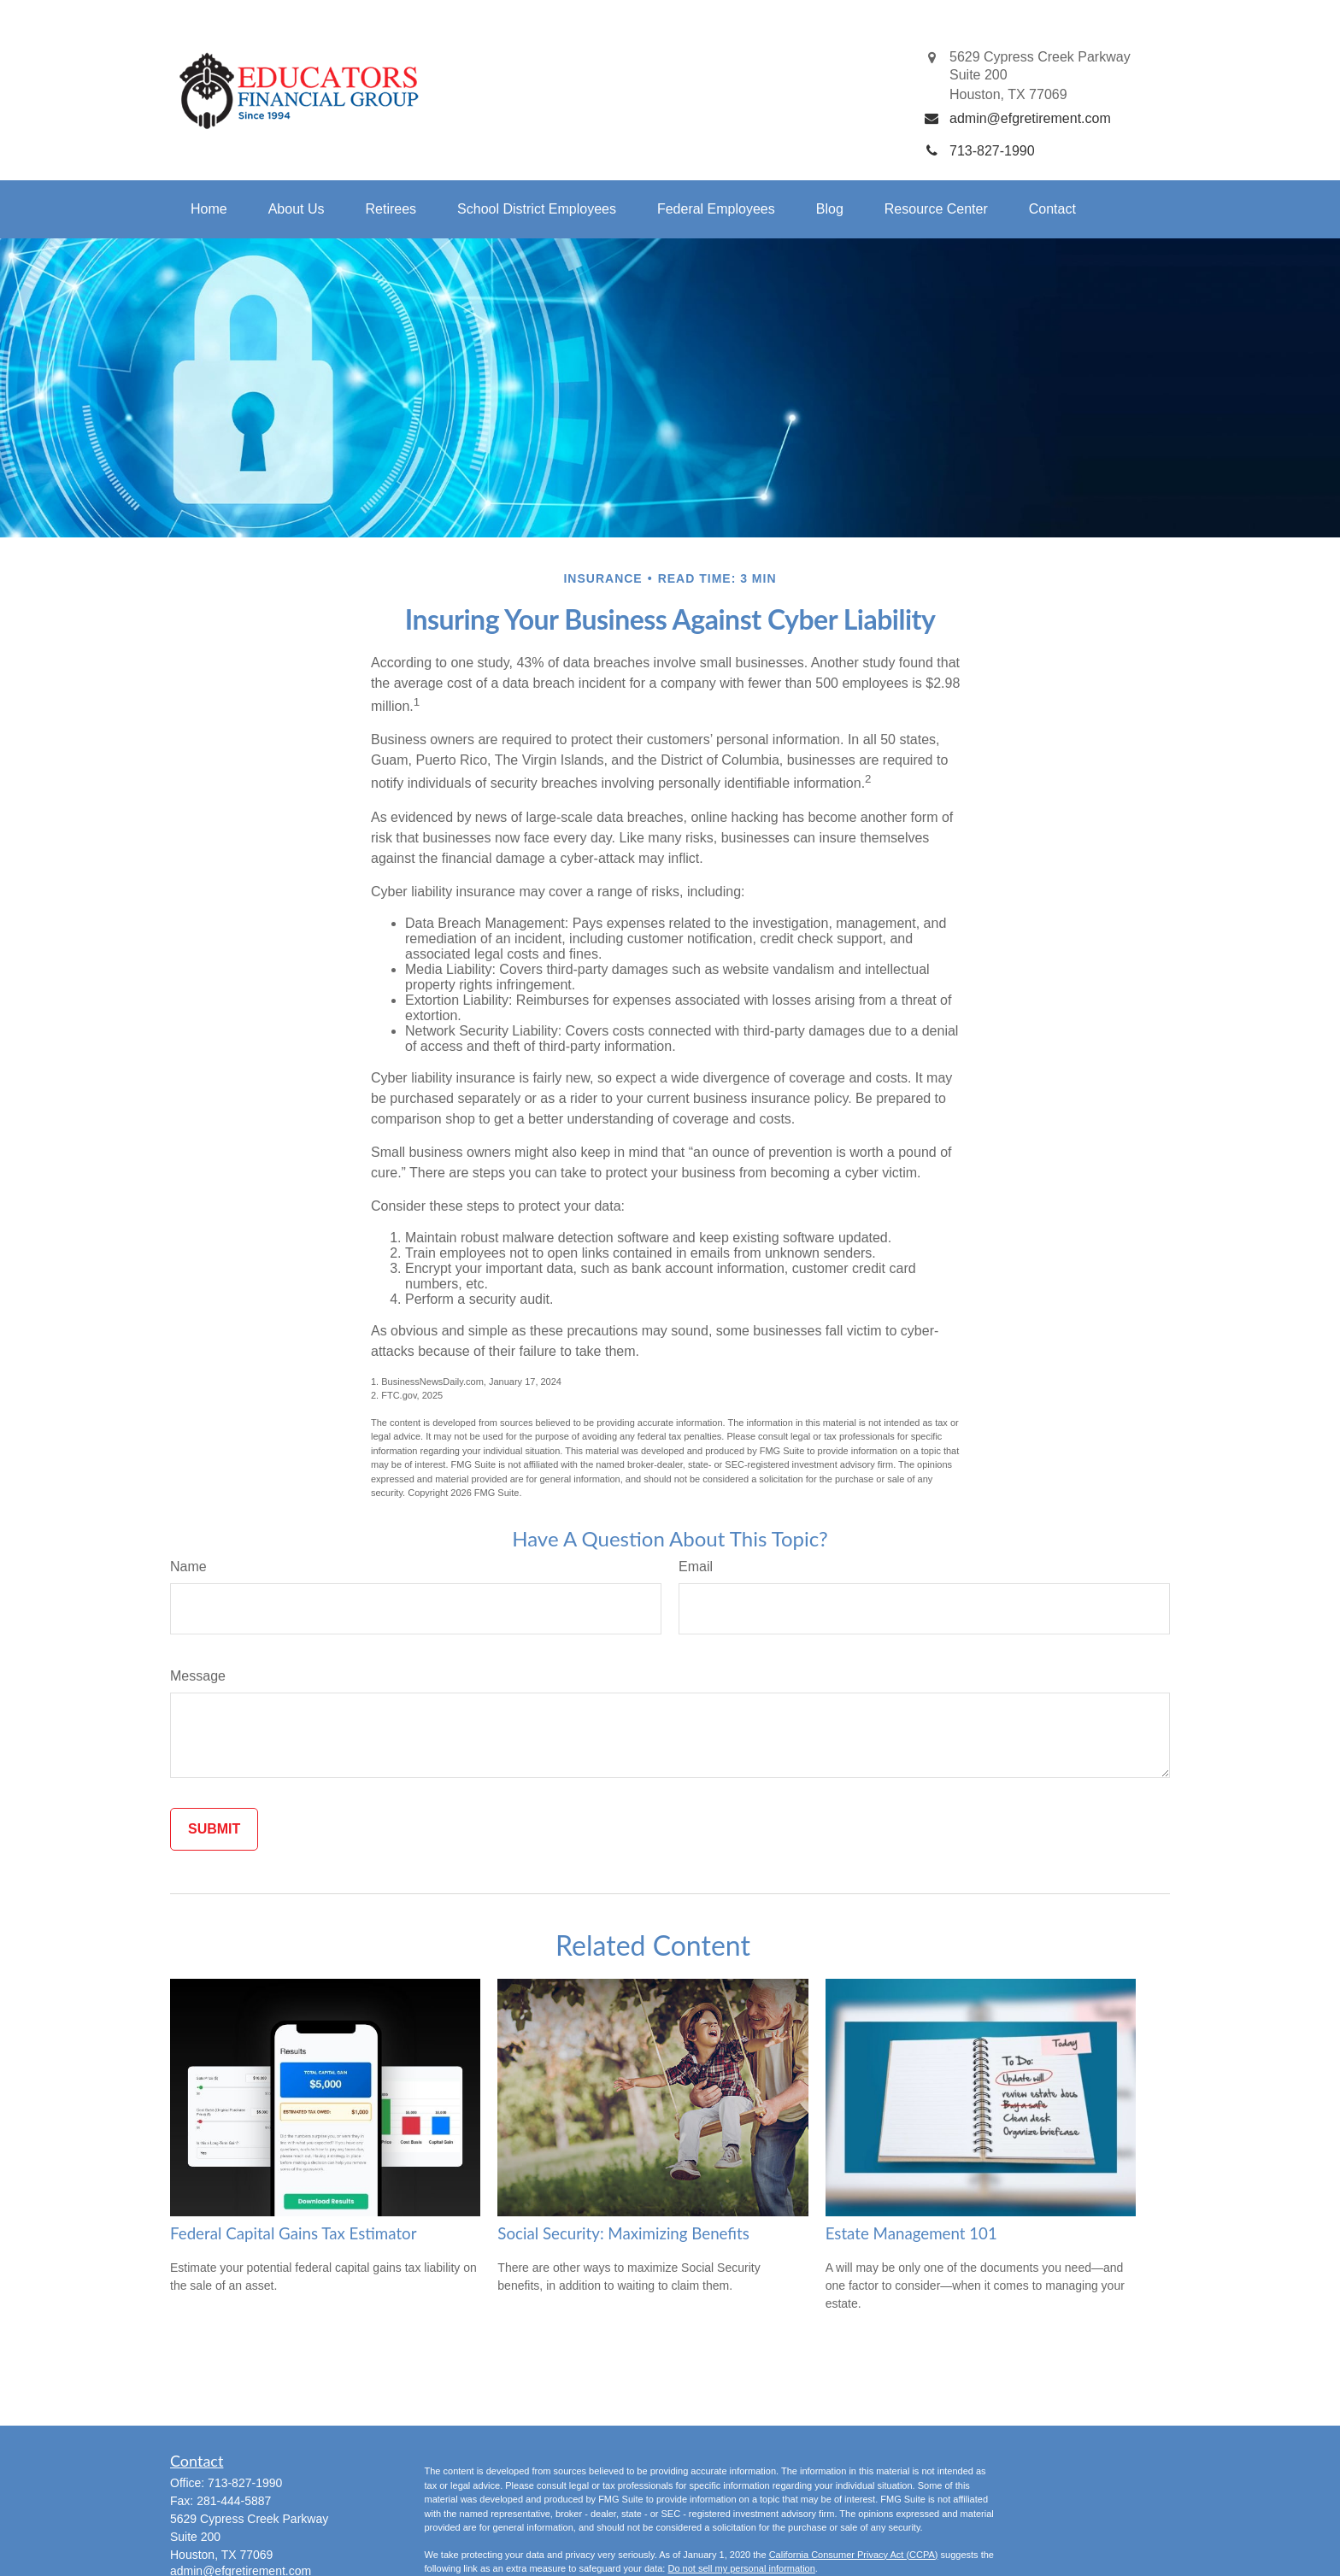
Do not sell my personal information (740, 2568)
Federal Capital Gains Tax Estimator (293, 2233)
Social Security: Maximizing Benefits (623, 2233)
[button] (209, 209)
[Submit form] (214, 1829)
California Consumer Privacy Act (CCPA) (853, 2555)
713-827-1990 (245, 2483)
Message (198, 1676)
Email (696, 1566)
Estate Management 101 (911, 2233)
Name (188, 1566)
